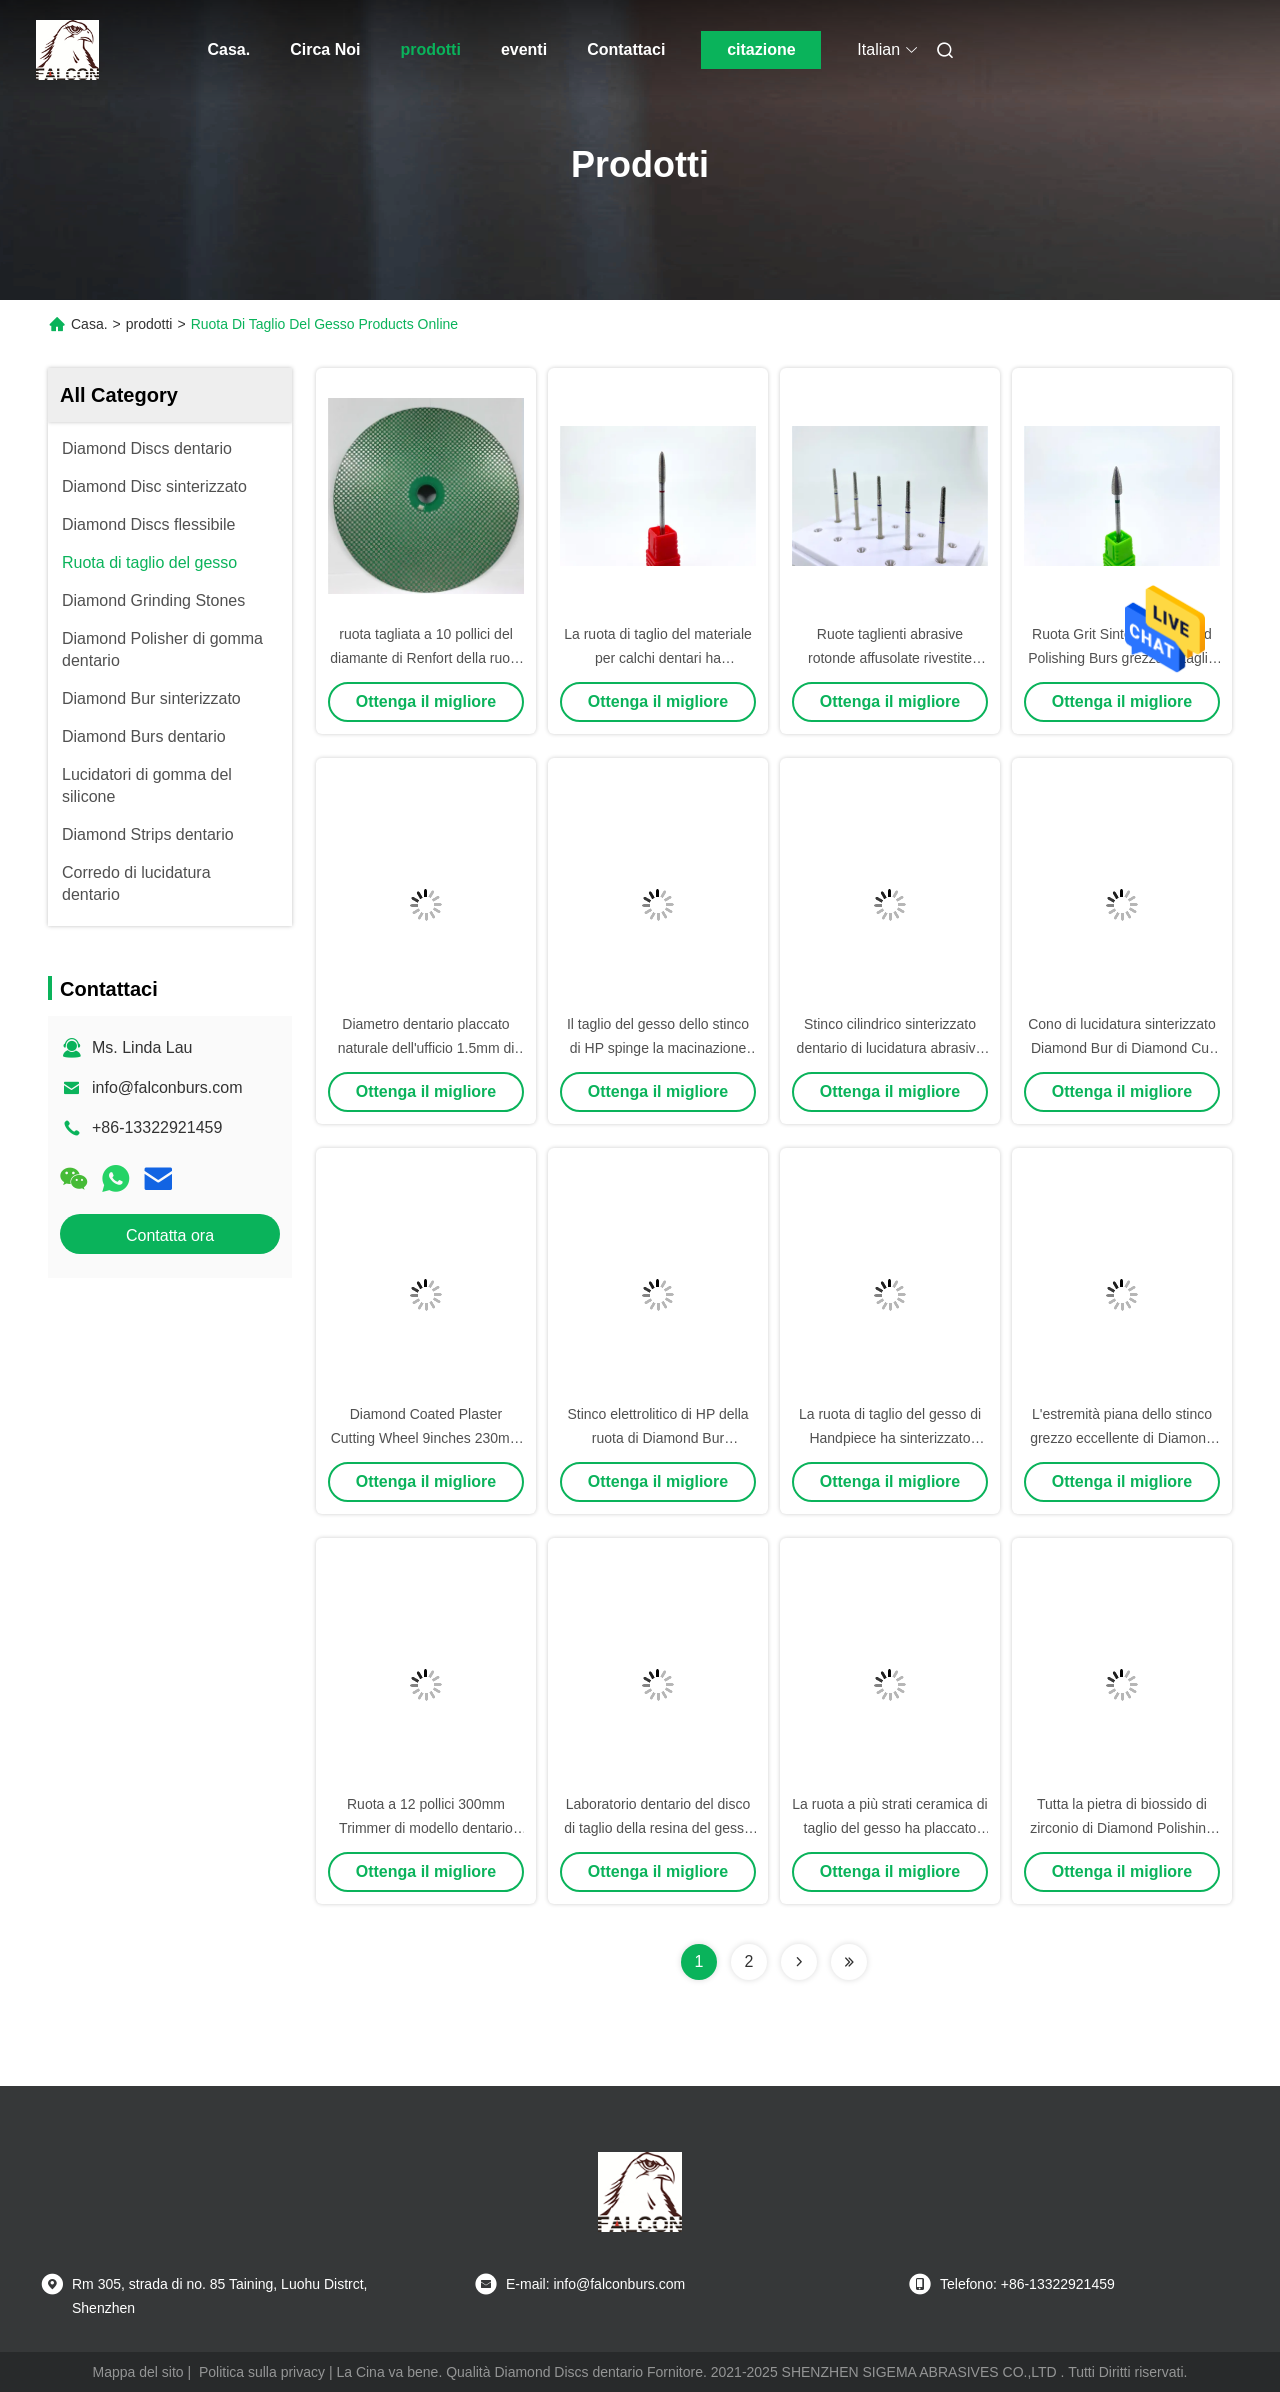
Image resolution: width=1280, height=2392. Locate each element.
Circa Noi (325, 49)
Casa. (229, 49)
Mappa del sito (138, 2372)
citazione (761, 49)
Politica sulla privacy (262, 2372)
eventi (524, 49)
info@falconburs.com (167, 1087)
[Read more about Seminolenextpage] (799, 1962)
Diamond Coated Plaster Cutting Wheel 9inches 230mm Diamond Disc (426, 1438)
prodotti (430, 49)
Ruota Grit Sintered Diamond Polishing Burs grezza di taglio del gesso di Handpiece (1122, 658)
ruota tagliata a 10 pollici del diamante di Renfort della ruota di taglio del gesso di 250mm (425, 658)
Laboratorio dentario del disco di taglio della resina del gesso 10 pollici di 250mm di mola (658, 1828)
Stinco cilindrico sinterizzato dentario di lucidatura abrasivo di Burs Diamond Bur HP (890, 1048)
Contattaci (626, 49)
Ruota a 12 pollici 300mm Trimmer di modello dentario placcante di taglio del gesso (426, 1828)
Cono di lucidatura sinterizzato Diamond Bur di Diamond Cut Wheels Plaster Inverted (1122, 1048)
